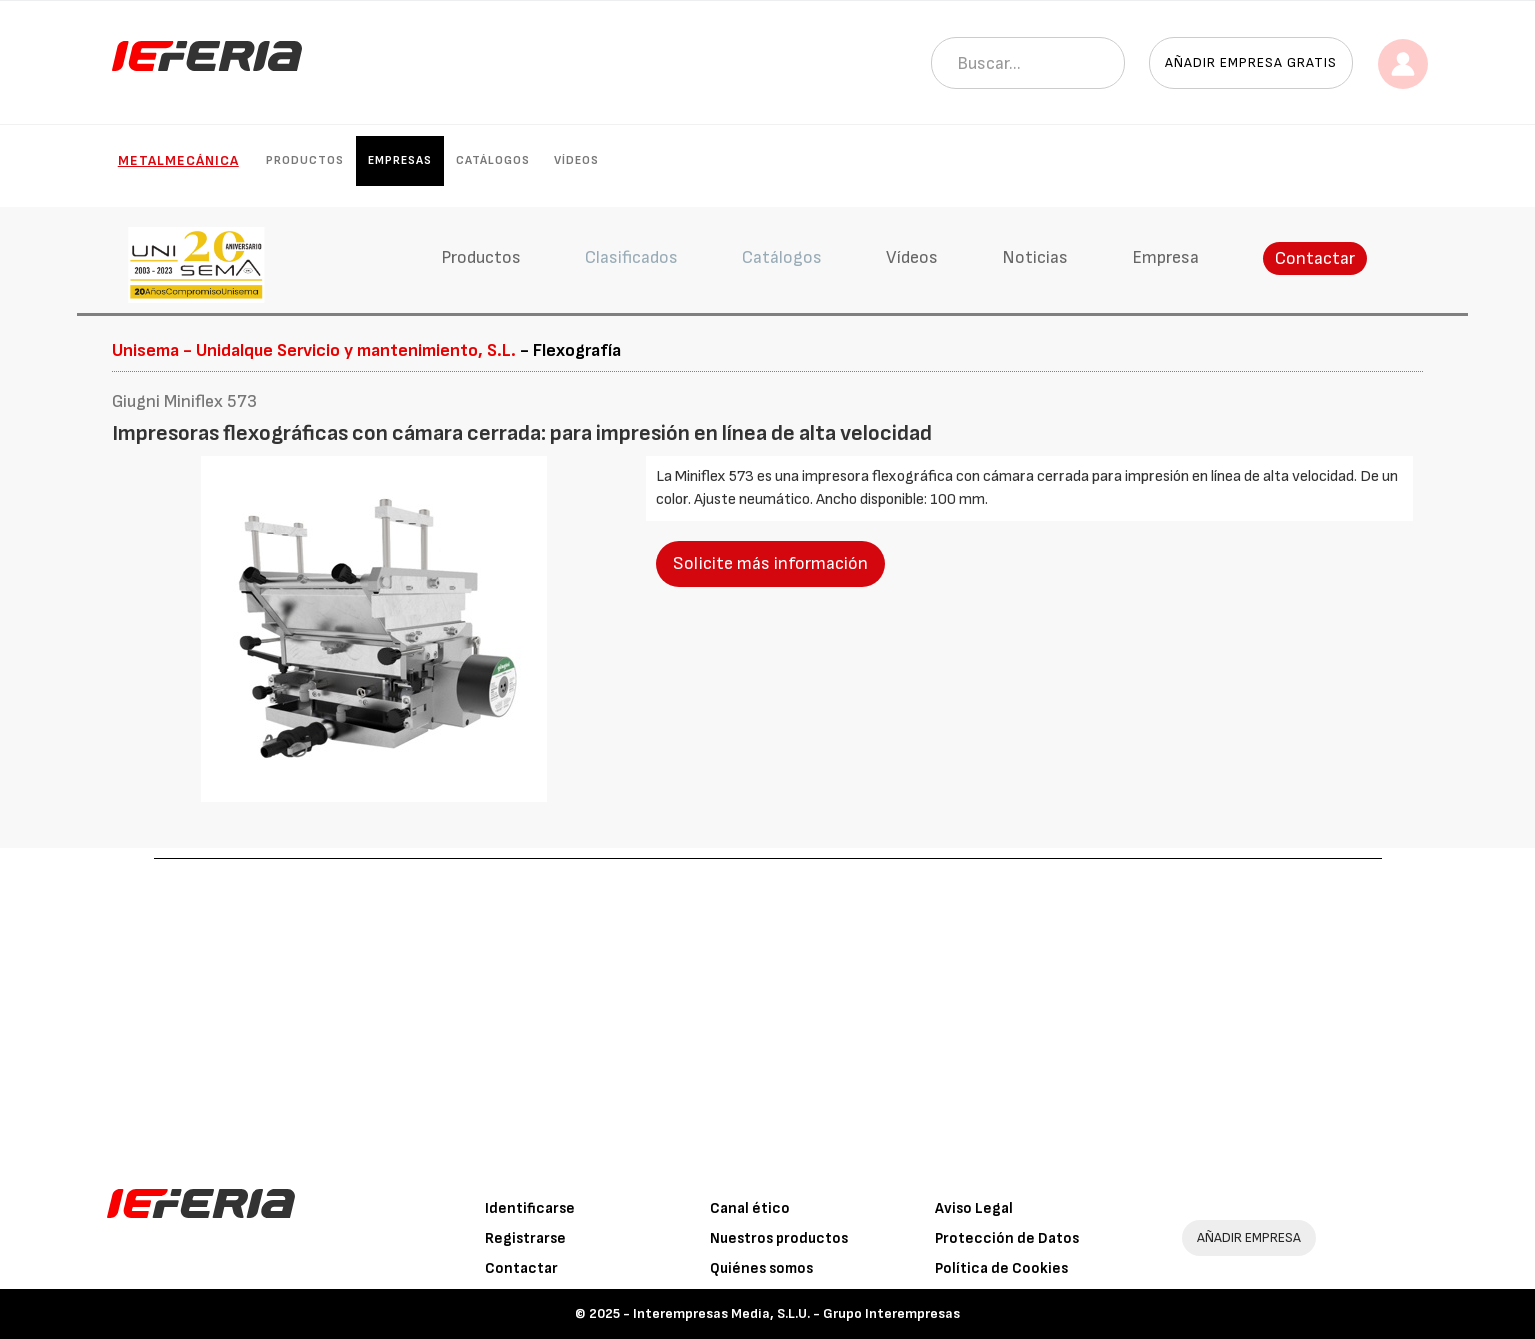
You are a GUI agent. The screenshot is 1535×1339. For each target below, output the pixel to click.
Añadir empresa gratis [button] (1251, 62)
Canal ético (750, 1208)
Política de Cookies (1001, 1268)
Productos (305, 160)
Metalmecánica (178, 160)
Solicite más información (770, 563)
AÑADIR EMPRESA (1249, 1237)
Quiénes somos (761, 1268)
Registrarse (525, 1238)
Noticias (1035, 257)
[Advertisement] (768, 1009)
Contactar (1315, 258)
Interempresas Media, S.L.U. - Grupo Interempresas (796, 1313)
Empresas (400, 160)
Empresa (1165, 257)
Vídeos (576, 160)
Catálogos (493, 160)
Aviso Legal (974, 1208)
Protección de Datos (1007, 1238)
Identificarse (530, 1208)
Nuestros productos (779, 1238)
